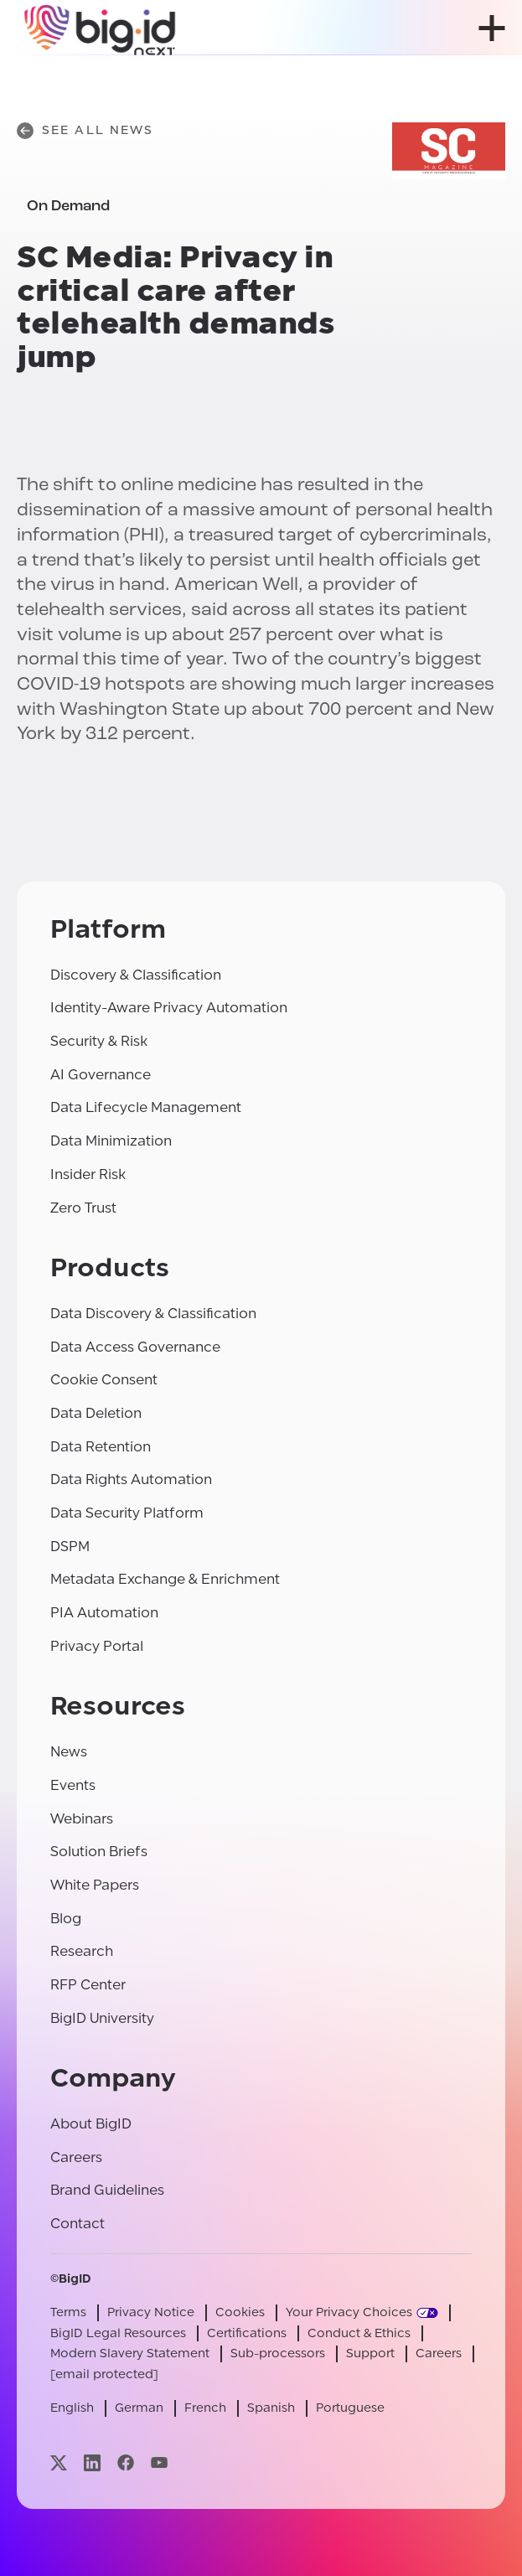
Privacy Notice (150, 2312)
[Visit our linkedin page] (92, 2462)
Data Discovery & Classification (153, 1314)
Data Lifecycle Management (145, 1107)
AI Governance (100, 1075)
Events (73, 1785)
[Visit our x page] (58, 2462)
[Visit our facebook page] (125, 2462)
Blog (65, 1919)
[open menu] (491, 28)
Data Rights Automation (131, 1479)
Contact (77, 2224)
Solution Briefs (98, 1852)
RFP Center (88, 1985)
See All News (85, 130)
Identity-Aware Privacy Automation (168, 1008)
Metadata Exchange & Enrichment (165, 1579)
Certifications (247, 2333)
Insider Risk (88, 1174)
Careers (76, 2157)
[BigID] (100, 27)
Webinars (81, 1819)
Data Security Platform (127, 1513)
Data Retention (100, 1447)
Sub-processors (277, 2353)
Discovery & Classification (135, 975)
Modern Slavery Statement (129, 2353)
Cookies (240, 2312)
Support (370, 2353)
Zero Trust (83, 1208)
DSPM (70, 1546)
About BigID (91, 2124)
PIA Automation (104, 1613)
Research (81, 1951)
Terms (68, 2312)
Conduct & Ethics (359, 2333)
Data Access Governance (135, 1347)
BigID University (102, 2018)
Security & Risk (98, 1041)
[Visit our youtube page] (159, 2462)
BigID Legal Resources (118, 2333)
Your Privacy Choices (349, 2312)
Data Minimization (111, 1141)
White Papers (94, 1885)
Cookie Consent (104, 1380)
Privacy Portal (96, 1646)
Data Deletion (96, 1413)
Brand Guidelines (107, 2190)
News (68, 1752)
